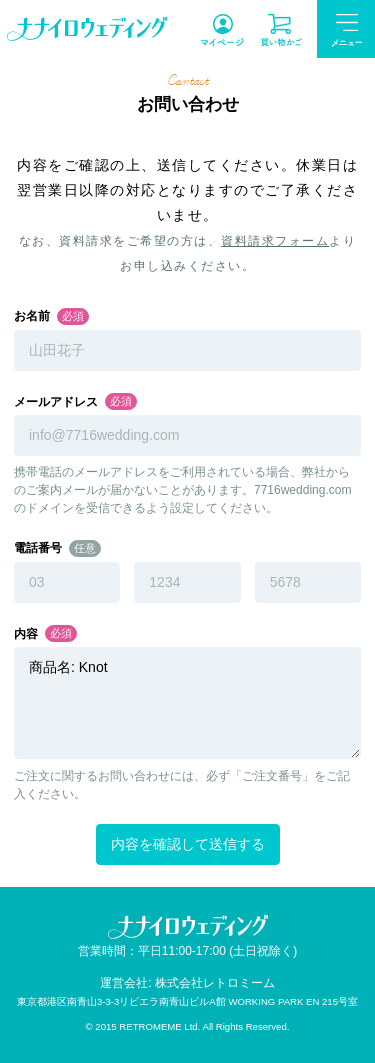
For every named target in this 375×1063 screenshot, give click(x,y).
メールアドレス (56, 402)
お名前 (32, 316)
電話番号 (38, 548)
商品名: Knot (187, 703)
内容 (26, 634)
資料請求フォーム (275, 241)
